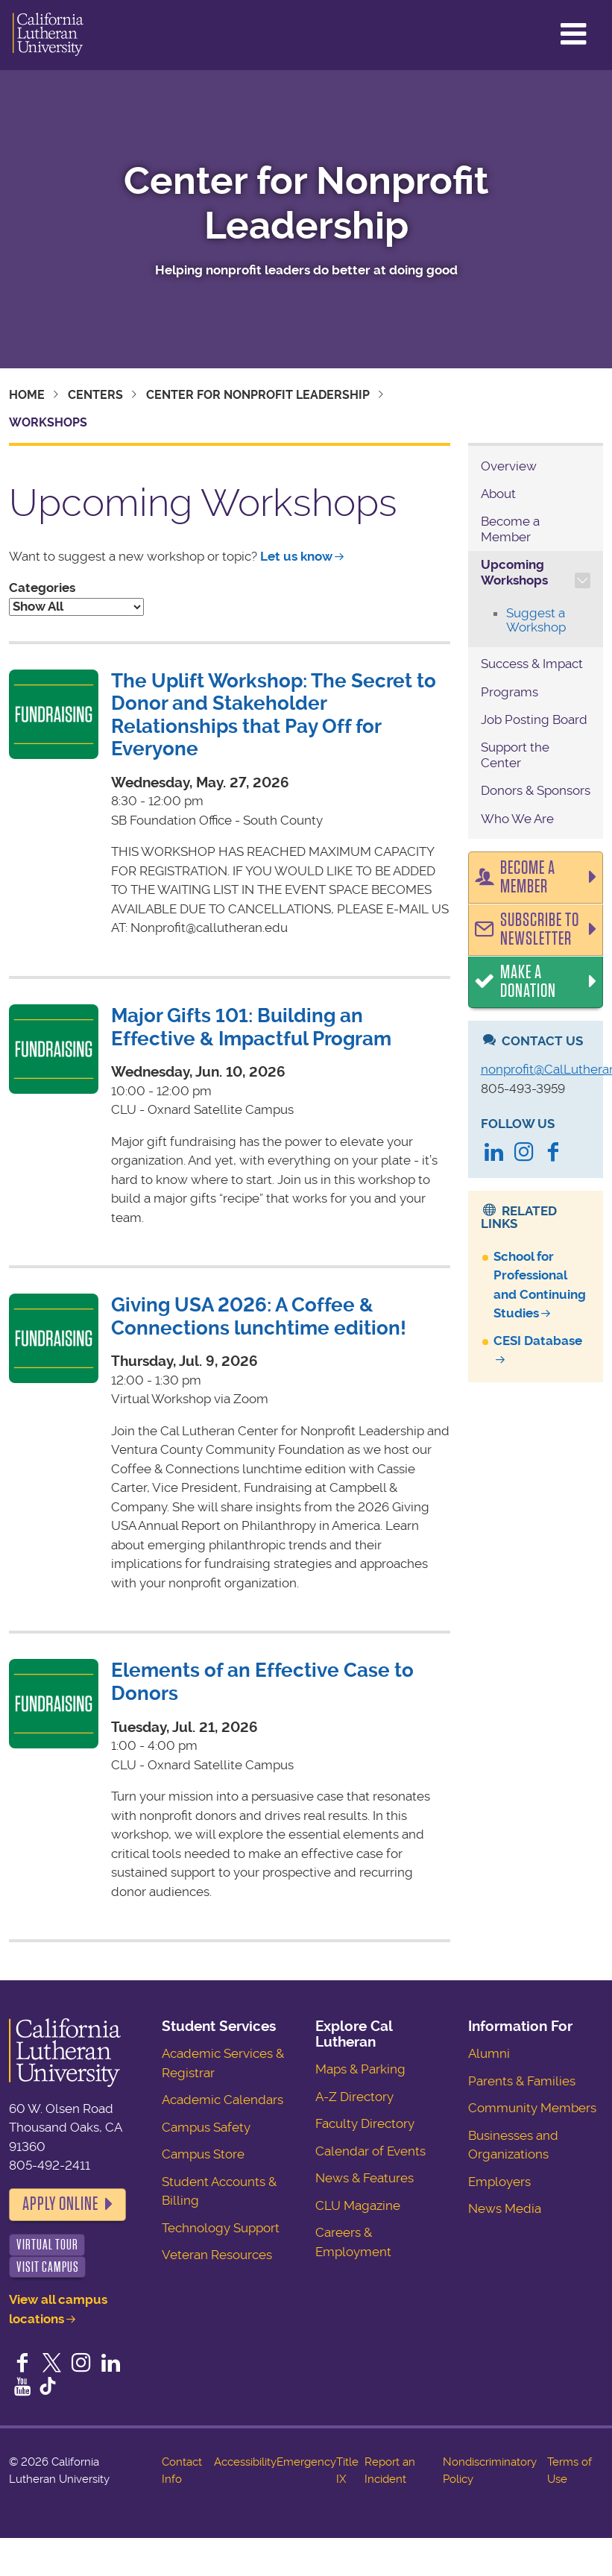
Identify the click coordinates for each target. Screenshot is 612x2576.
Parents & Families (521, 2080)
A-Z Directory (354, 2096)
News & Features (364, 2177)
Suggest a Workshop (536, 619)
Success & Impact (532, 663)
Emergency (306, 2462)
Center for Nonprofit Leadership (306, 203)
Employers (499, 2181)
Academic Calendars (222, 2099)
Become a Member (510, 529)
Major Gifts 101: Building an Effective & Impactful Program (251, 1027)
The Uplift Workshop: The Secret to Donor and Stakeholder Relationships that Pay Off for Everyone (273, 715)
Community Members (532, 2107)
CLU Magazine (357, 2205)
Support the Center (515, 754)
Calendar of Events (370, 2151)
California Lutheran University (48, 35)
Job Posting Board (534, 719)
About (498, 493)
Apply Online (60, 2204)
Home (27, 395)
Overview (509, 466)
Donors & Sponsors (535, 790)
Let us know (296, 556)
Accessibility (245, 2462)
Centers (95, 395)
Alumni (489, 2053)
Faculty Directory (364, 2123)
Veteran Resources (217, 2254)
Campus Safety (206, 2127)
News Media (504, 2208)
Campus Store (203, 2154)
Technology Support (221, 2227)
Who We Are (517, 818)
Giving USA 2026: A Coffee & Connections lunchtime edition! (258, 1316)
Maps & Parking (360, 2069)
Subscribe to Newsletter (539, 930)
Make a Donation (528, 982)
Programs (509, 691)
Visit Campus (47, 2267)
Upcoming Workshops (514, 572)
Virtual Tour (47, 2244)
